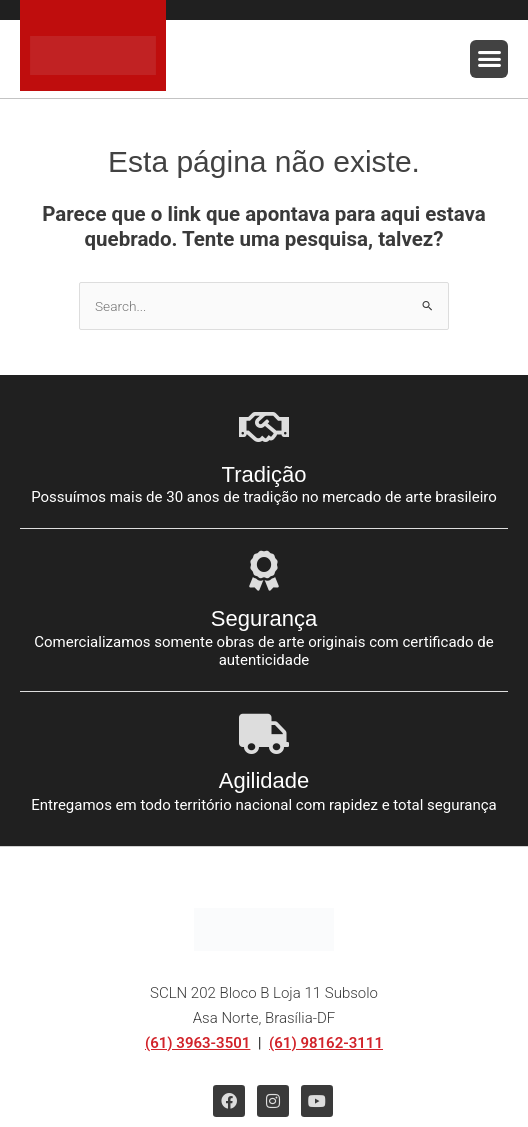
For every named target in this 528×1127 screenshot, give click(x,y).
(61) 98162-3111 (326, 1043)
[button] (489, 59)
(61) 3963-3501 (197, 1043)
